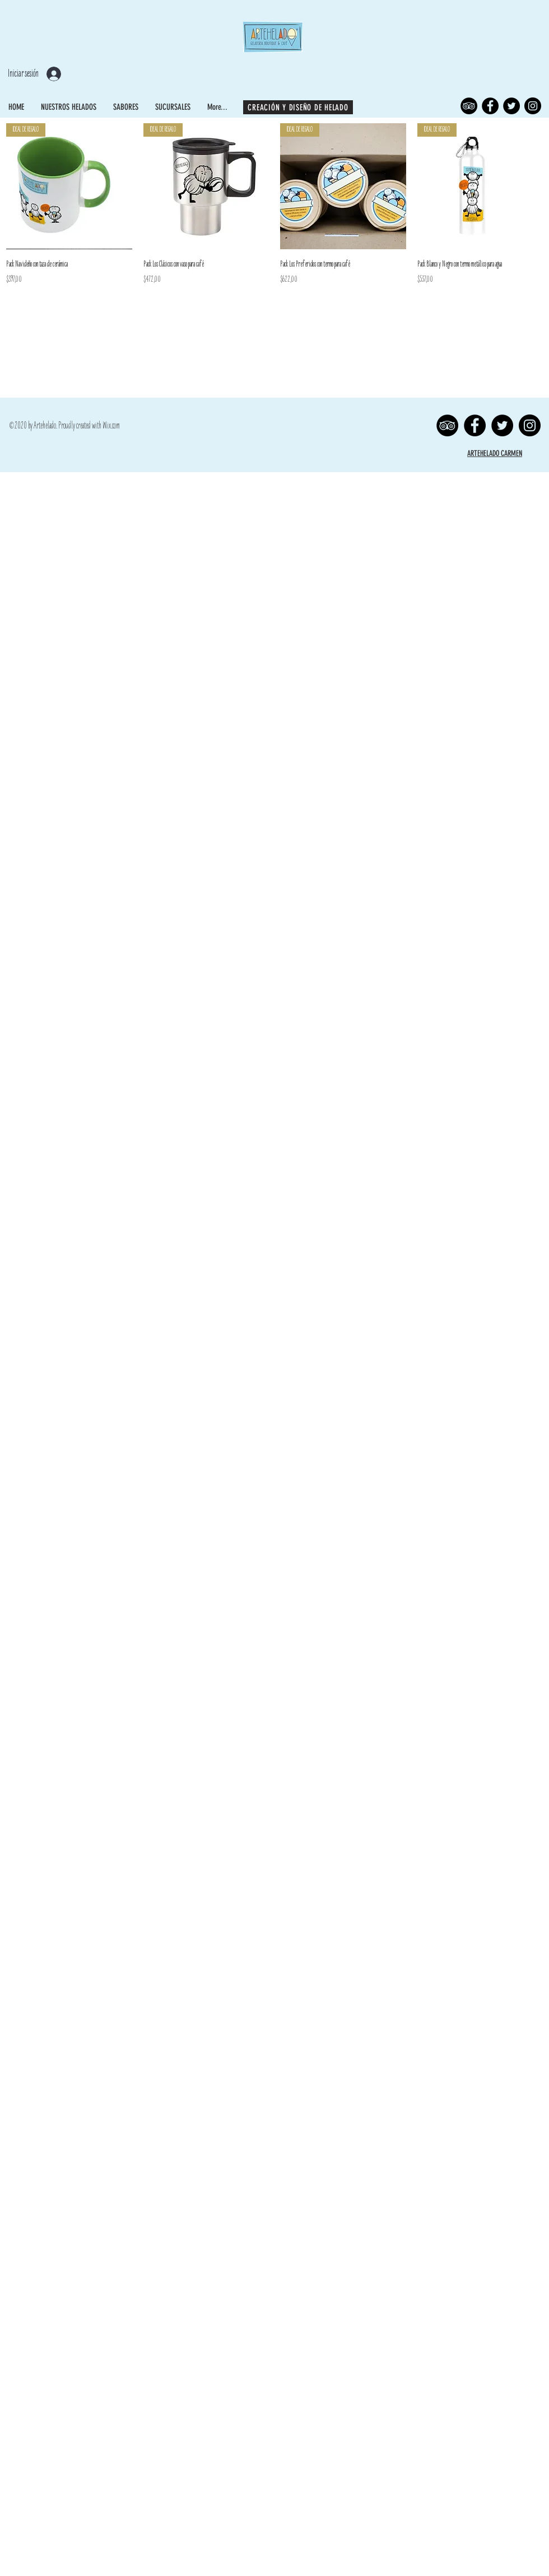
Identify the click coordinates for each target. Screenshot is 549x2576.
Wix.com (111, 425)
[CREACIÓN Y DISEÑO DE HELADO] (298, 107)
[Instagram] (532, 105)
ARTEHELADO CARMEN (494, 453)
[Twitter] (511, 105)
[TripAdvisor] (468, 105)
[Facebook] (490, 105)
